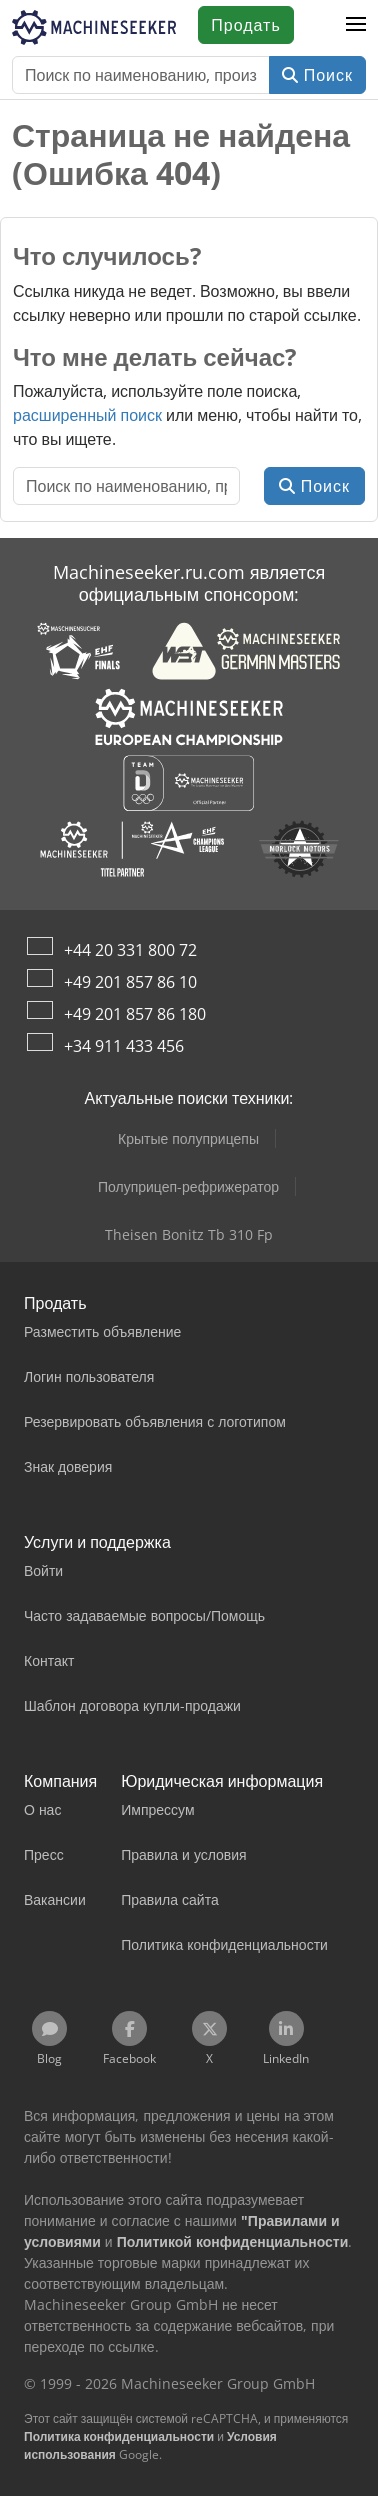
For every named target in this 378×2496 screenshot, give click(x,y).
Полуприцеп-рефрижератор (188, 1186)
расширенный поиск (87, 415)
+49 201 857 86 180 (135, 1014)
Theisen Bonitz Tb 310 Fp (189, 1234)
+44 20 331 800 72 (130, 950)
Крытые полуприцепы (188, 1138)
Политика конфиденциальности (119, 2436)
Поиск (317, 75)
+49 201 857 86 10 (130, 982)
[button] (356, 25)
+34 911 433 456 (124, 1046)
